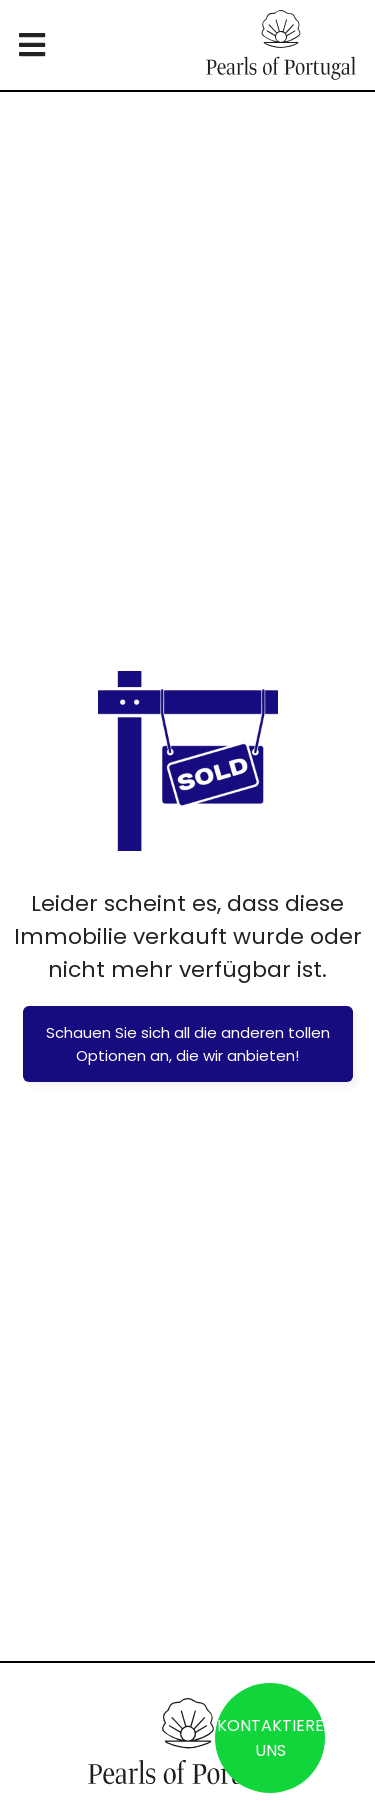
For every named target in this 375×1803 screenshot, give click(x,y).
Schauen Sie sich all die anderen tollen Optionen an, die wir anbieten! (188, 1044)
